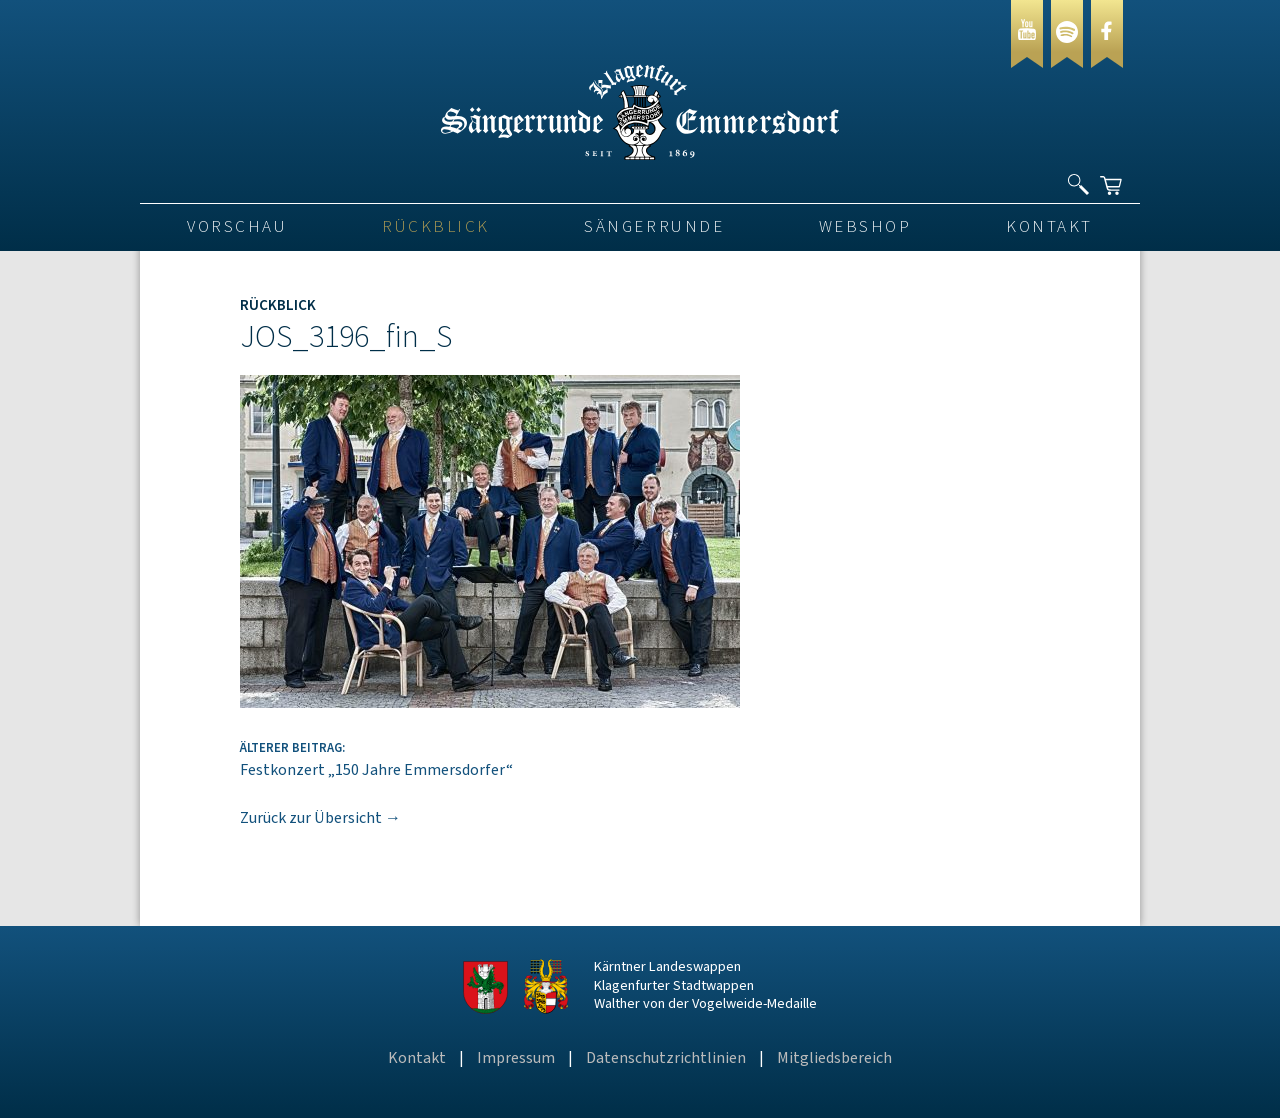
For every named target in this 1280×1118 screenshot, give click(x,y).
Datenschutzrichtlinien (666, 1058)
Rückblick (436, 227)
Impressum (516, 1058)
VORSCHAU (237, 227)
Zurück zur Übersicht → (320, 818)
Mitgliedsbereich (834, 1058)
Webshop (865, 227)
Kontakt (1049, 227)
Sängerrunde (654, 227)
